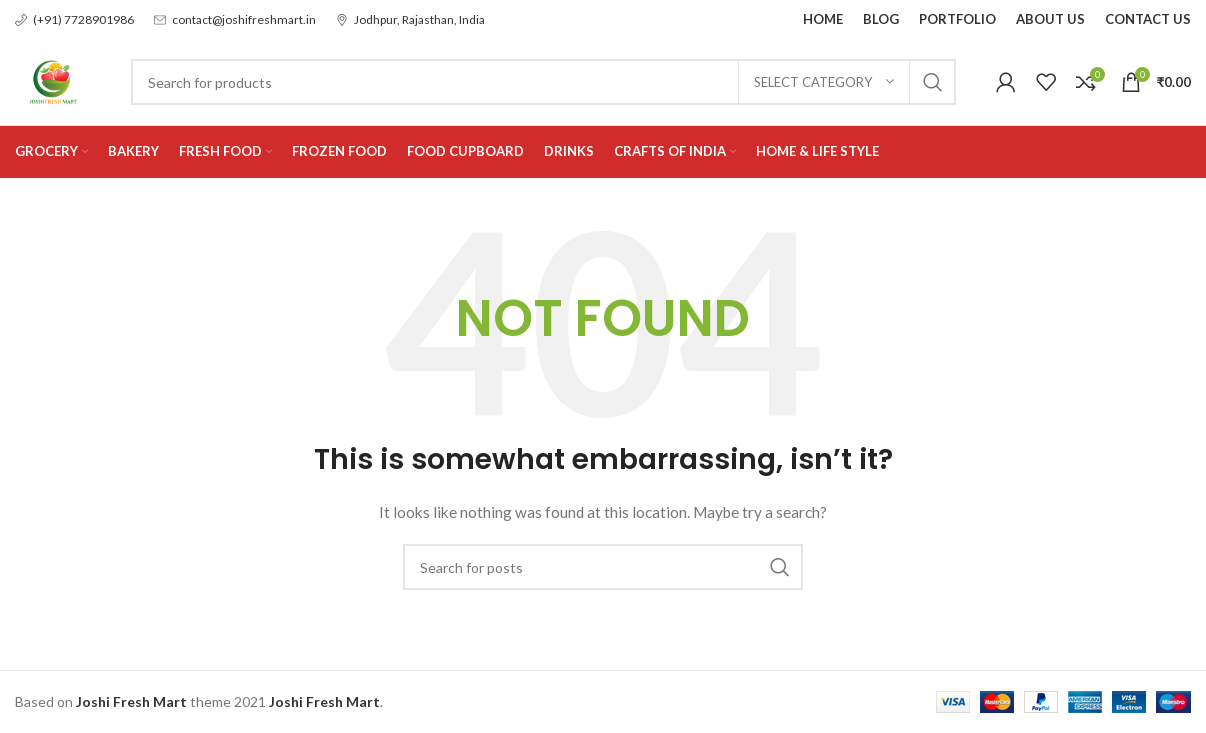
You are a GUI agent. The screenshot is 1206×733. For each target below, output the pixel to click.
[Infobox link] (74, 19)
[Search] (544, 83)
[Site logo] (53, 80)
